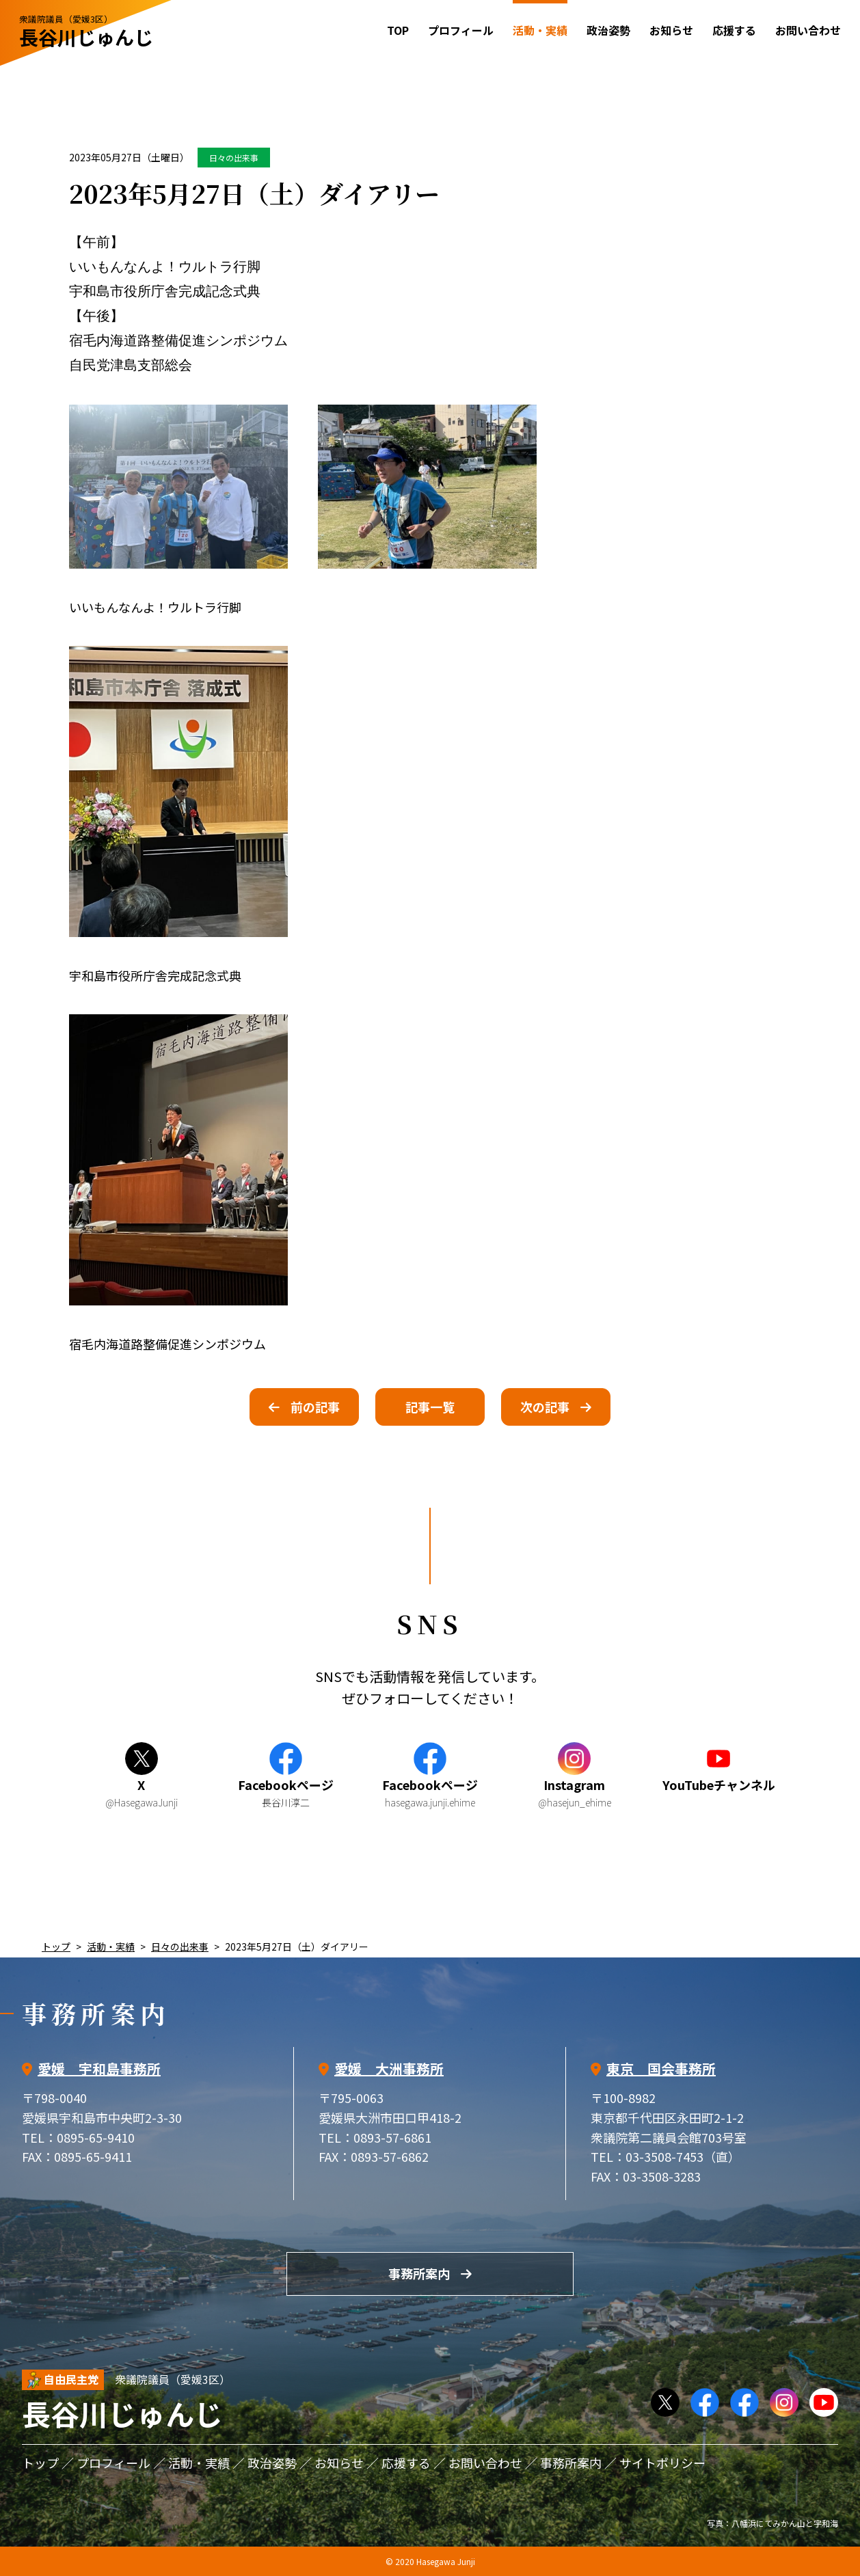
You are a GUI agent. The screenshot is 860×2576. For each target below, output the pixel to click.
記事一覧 (430, 1406)
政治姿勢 (608, 30)
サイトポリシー (662, 2462)
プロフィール (461, 30)
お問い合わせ (808, 30)
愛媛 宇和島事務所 (99, 2068)
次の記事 (544, 1406)
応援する (734, 30)
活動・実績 (111, 1946)
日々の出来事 (233, 157)
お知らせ (671, 30)
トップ (56, 1946)
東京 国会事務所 (661, 2068)
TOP (398, 30)
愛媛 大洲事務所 (389, 2068)
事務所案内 (419, 2273)
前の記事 (315, 1406)
